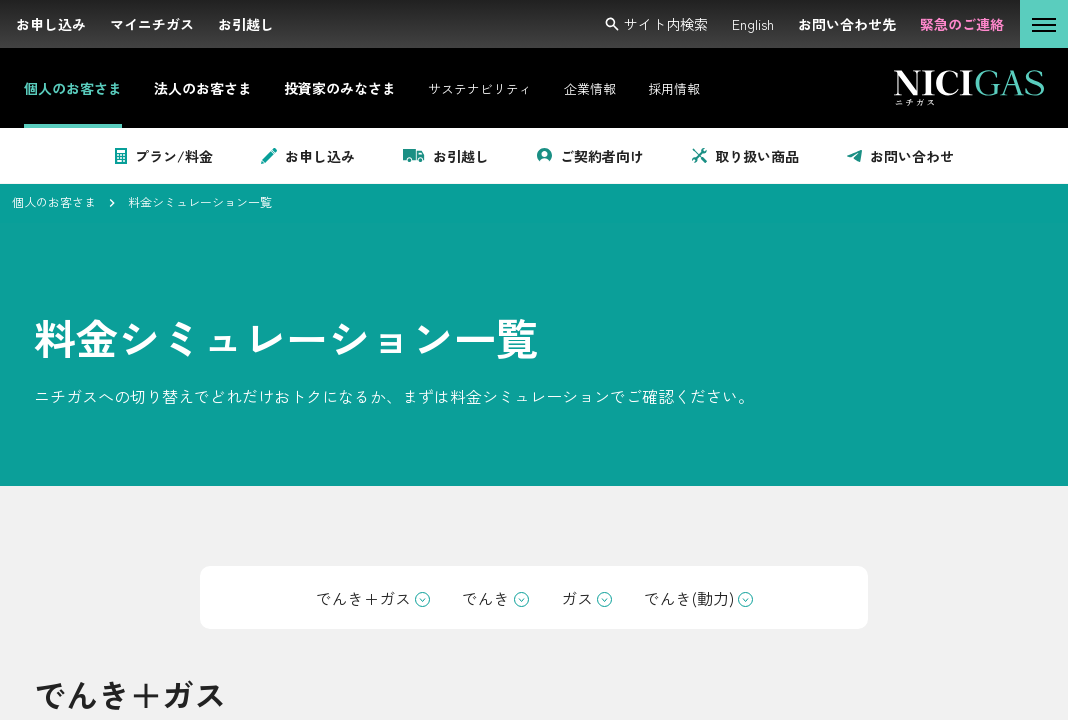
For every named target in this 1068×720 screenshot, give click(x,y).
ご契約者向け (590, 156)
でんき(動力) (698, 597)
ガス (586, 597)
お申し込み (308, 156)
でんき (495, 597)
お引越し (446, 156)
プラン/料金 (164, 156)
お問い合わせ (900, 156)
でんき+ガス (373, 597)
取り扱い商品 (745, 156)
